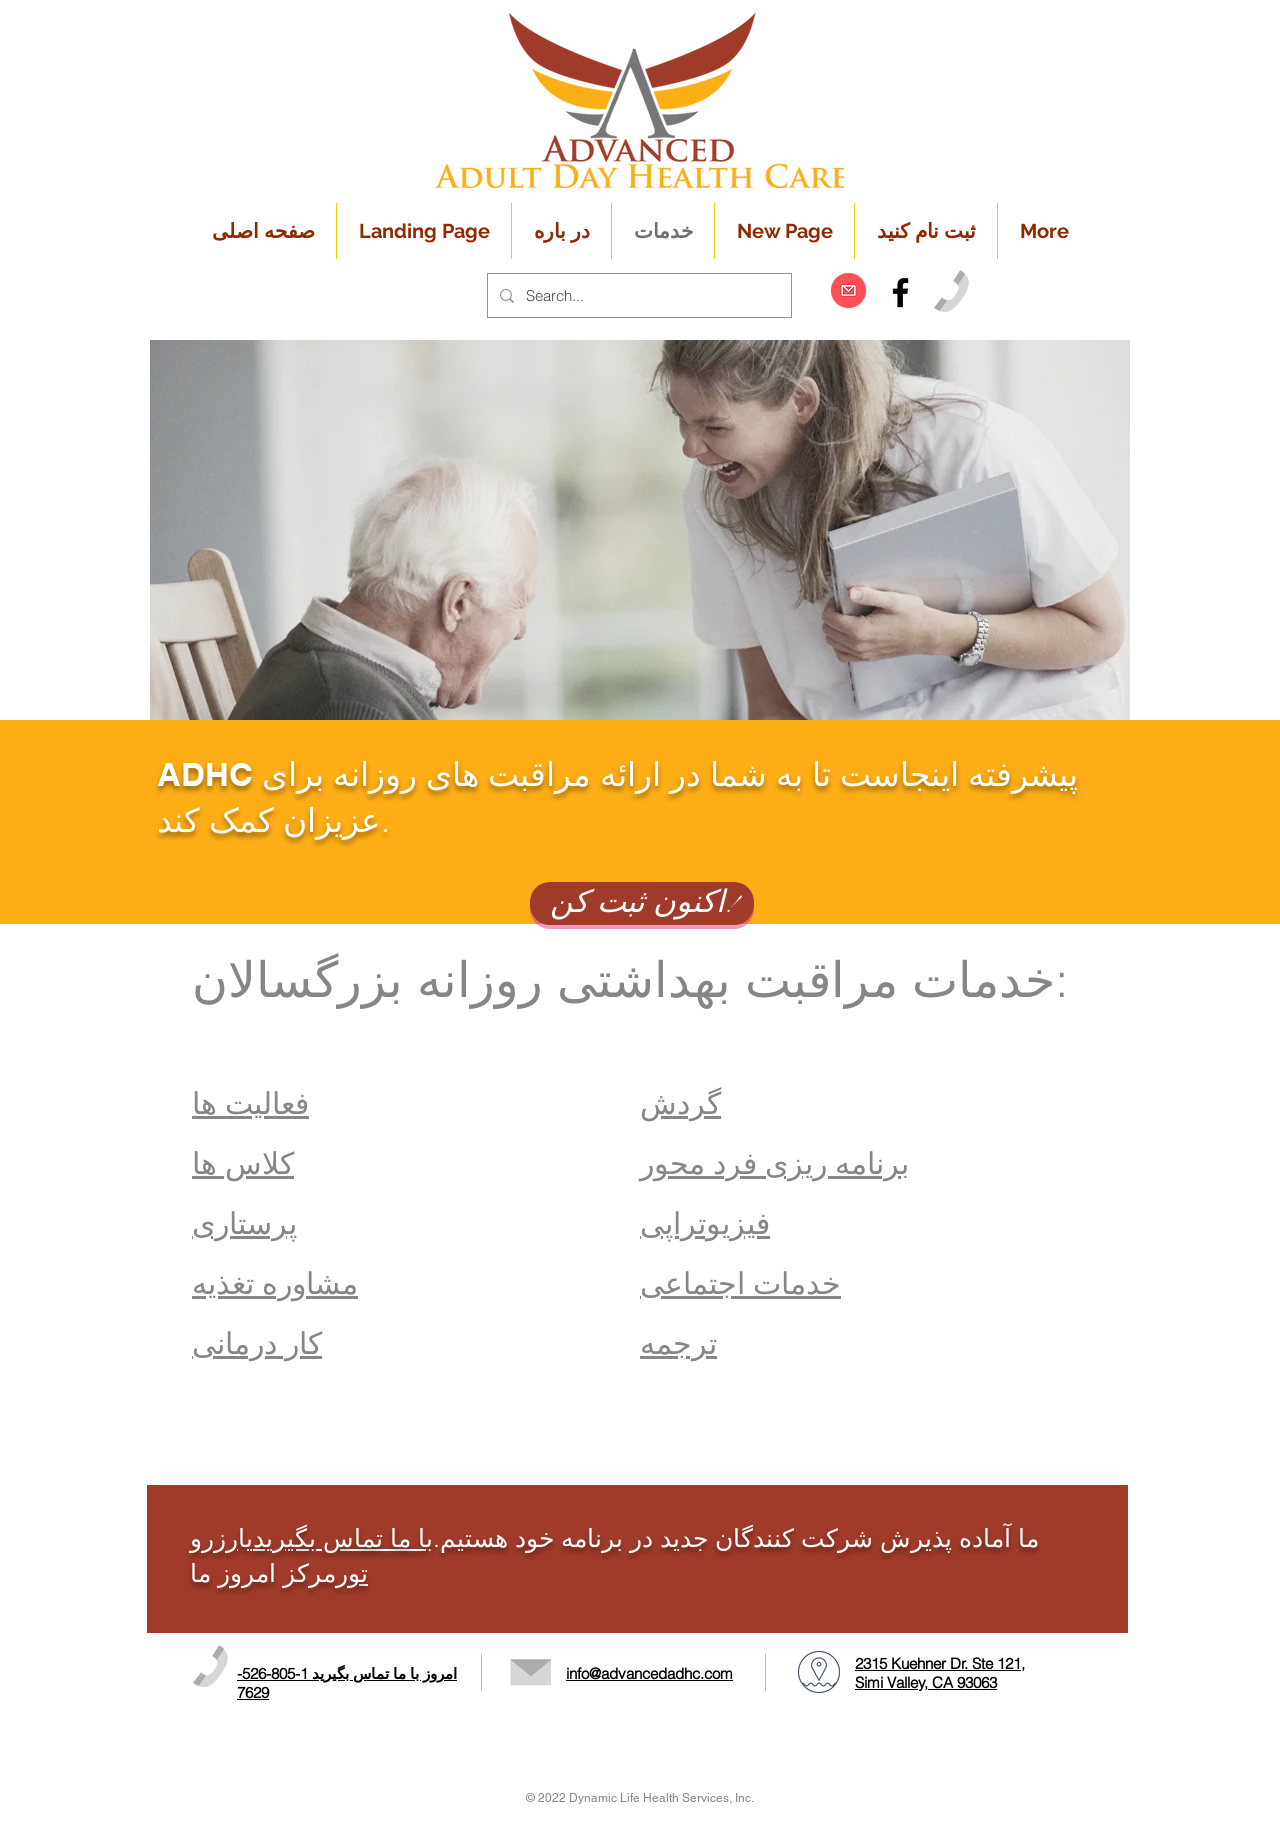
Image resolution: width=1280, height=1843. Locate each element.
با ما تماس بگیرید (343, 1538)
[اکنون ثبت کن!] (642, 903)
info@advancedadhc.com (649, 1673)
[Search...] (637, 295)
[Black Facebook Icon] (900, 292)
